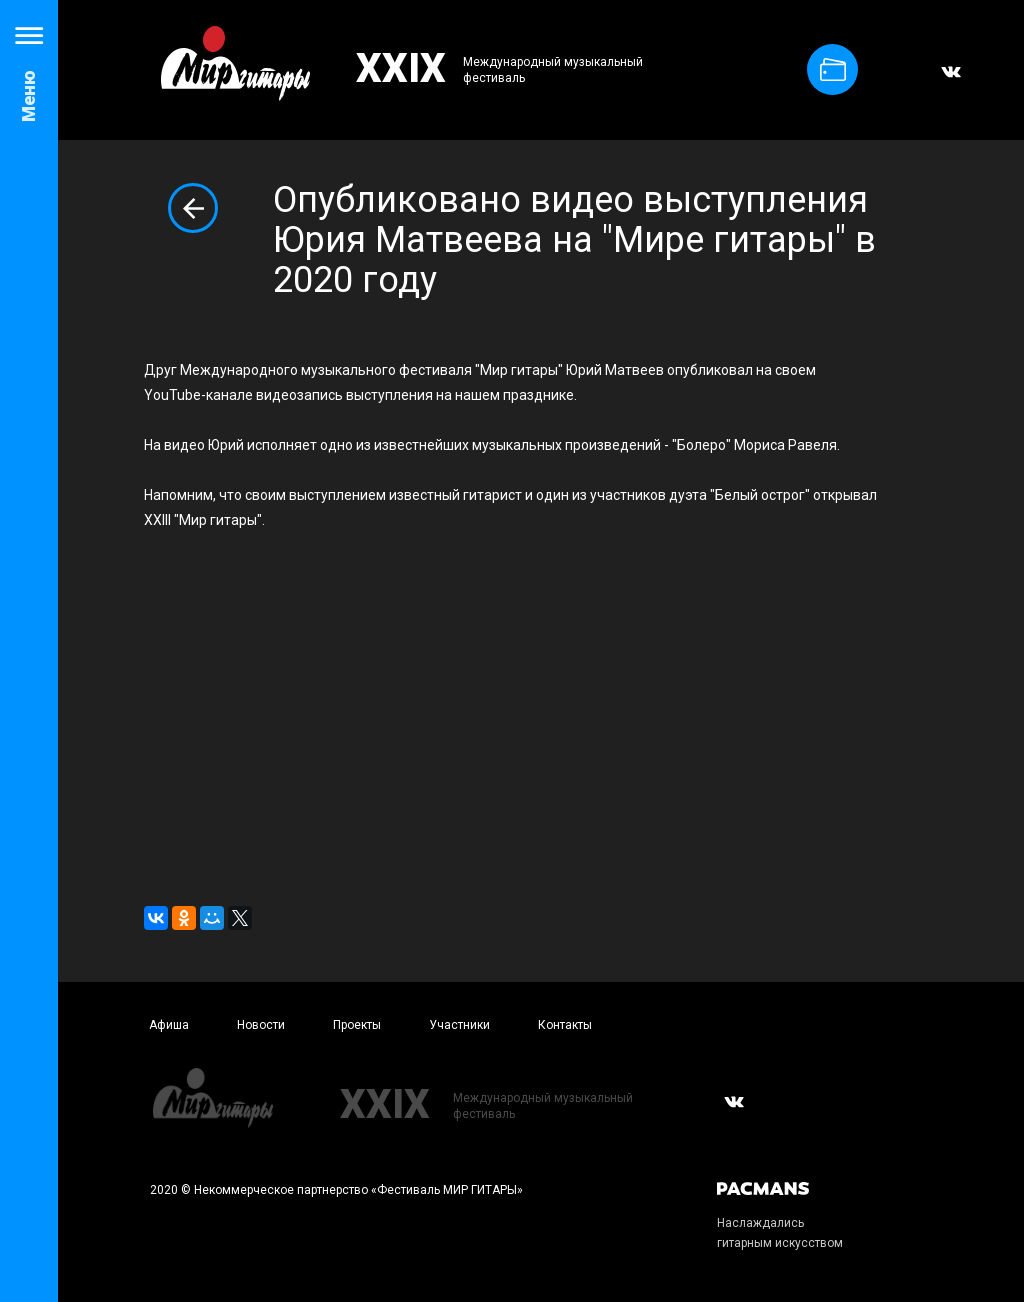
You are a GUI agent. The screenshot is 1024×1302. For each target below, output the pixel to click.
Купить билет (833, 69)
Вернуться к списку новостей (193, 208)
